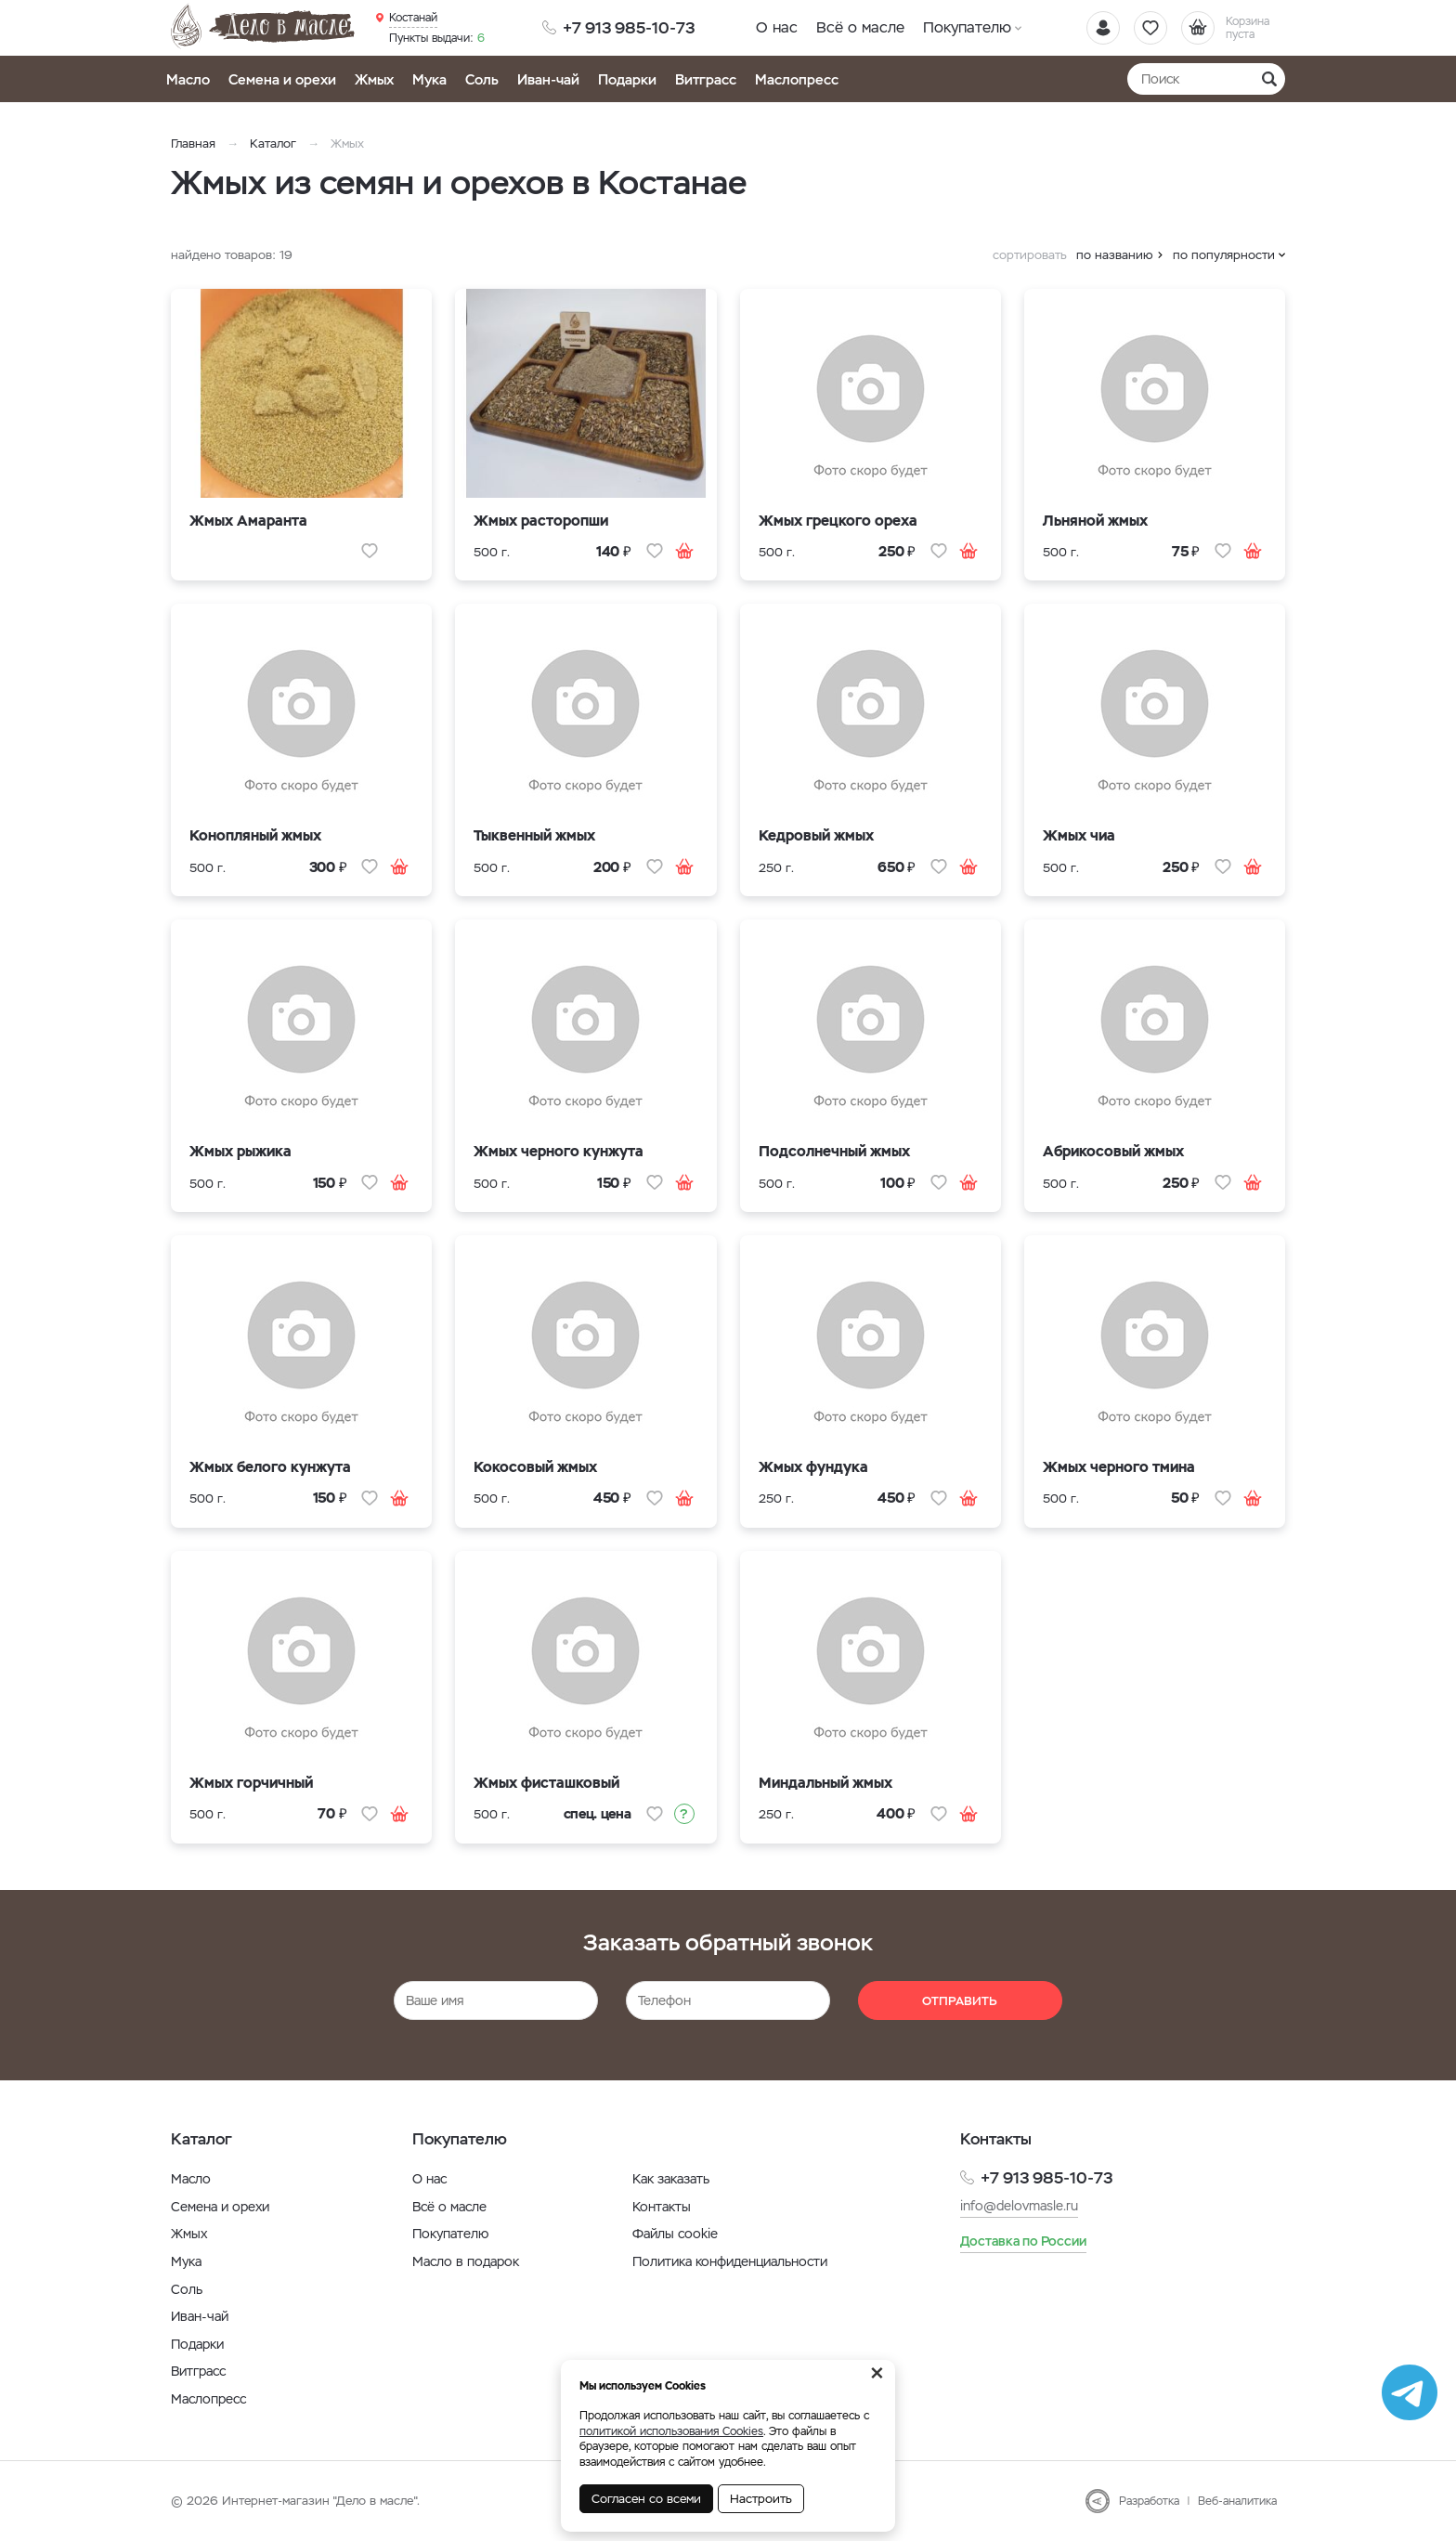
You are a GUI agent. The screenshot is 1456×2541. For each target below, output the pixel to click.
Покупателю (967, 27)
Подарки (627, 79)
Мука (429, 79)
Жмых (374, 79)
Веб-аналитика (1237, 2501)
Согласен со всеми (646, 2499)
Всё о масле (860, 27)
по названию (1114, 255)
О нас (777, 27)
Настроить (761, 2499)
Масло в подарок (465, 2261)
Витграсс (705, 79)
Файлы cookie (675, 2233)
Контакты (661, 2206)
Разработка (1149, 2501)
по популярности (1224, 255)
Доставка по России (1023, 2241)
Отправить (959, 2001)
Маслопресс (796, 79)
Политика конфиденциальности (729, 2261)
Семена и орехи (282, 79)
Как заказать (670, 2178)
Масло (188, 79)
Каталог (273, 143)
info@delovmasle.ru (1019, 2205)
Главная (193, 143)
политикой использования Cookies (671, 2431)
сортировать (1030, 255)
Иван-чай (548, 79)
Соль (482, 79)
